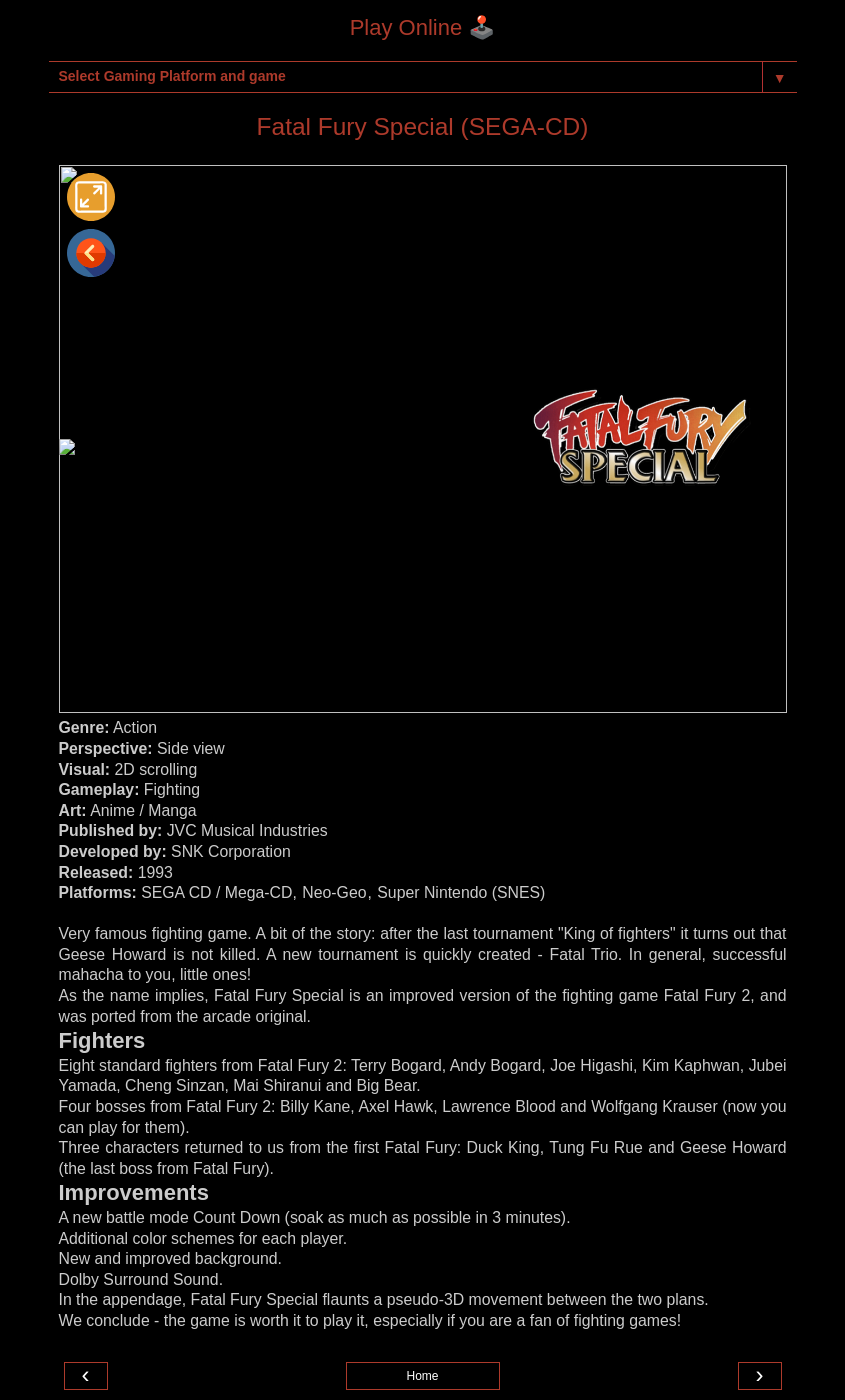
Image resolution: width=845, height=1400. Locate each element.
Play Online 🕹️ (423, 27)
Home (422, 1376)
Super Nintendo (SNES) (461, 892)
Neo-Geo (334, 892)
